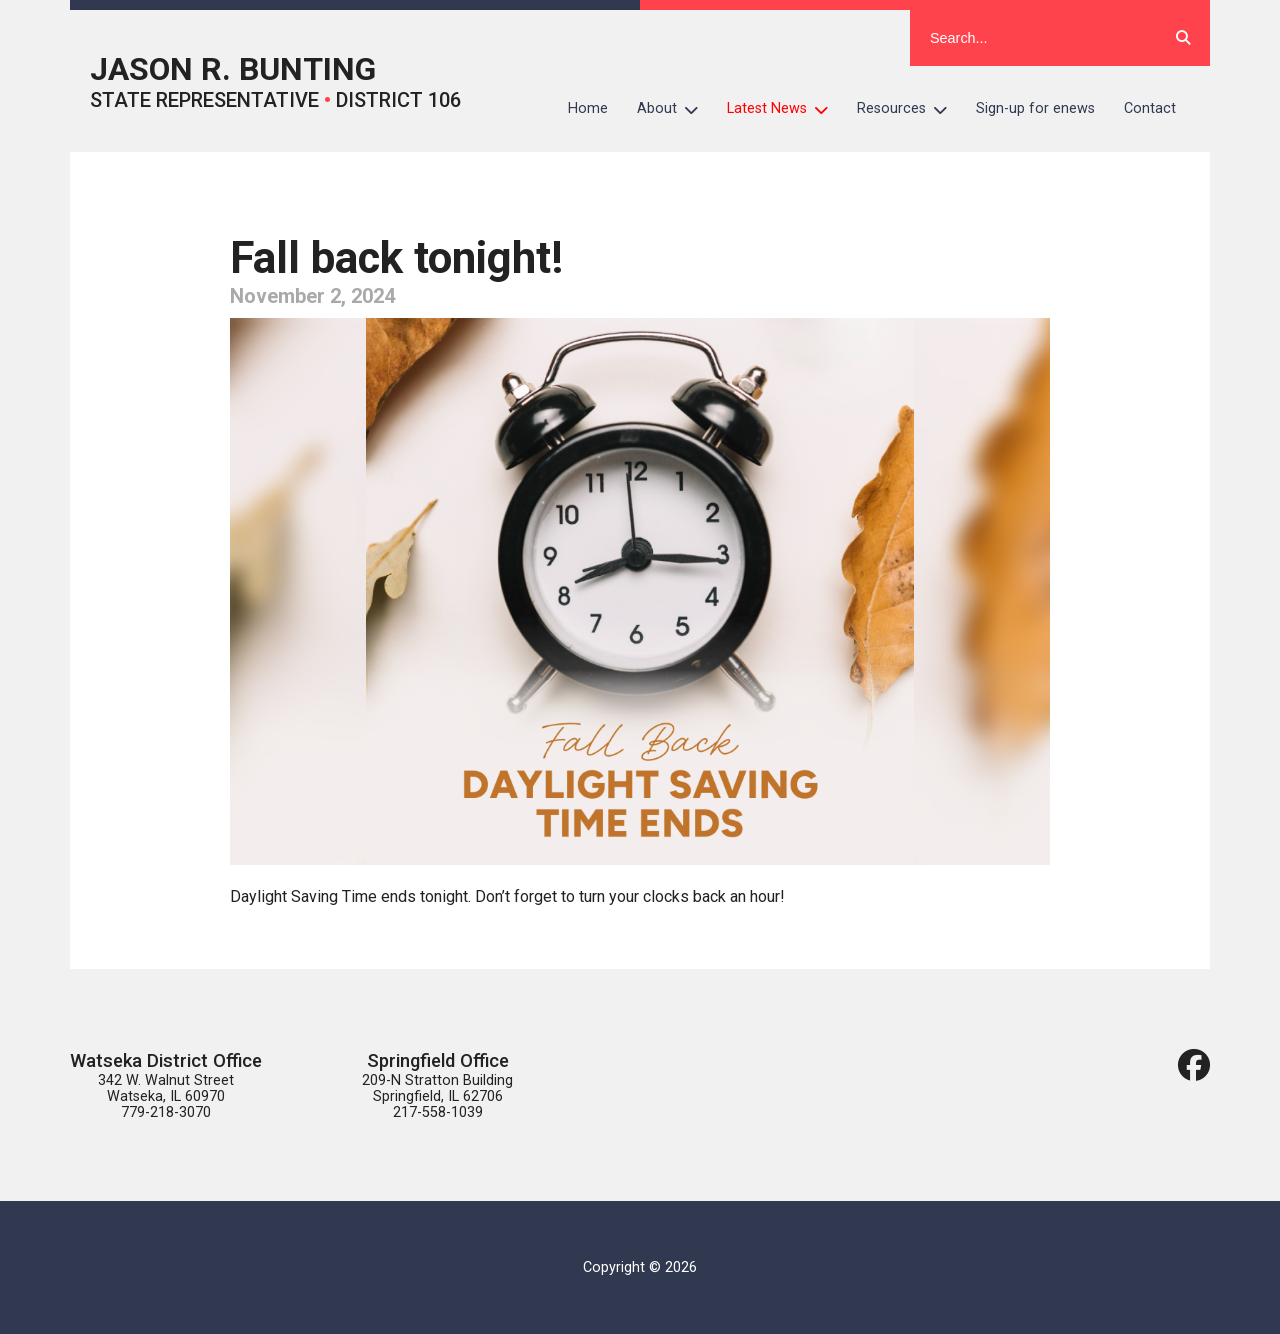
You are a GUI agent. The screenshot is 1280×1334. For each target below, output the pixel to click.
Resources (909, 109)
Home (588, 108)
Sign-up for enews (1035, 108)
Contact (1150, 108)
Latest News (785, 109)
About (675, 109)
